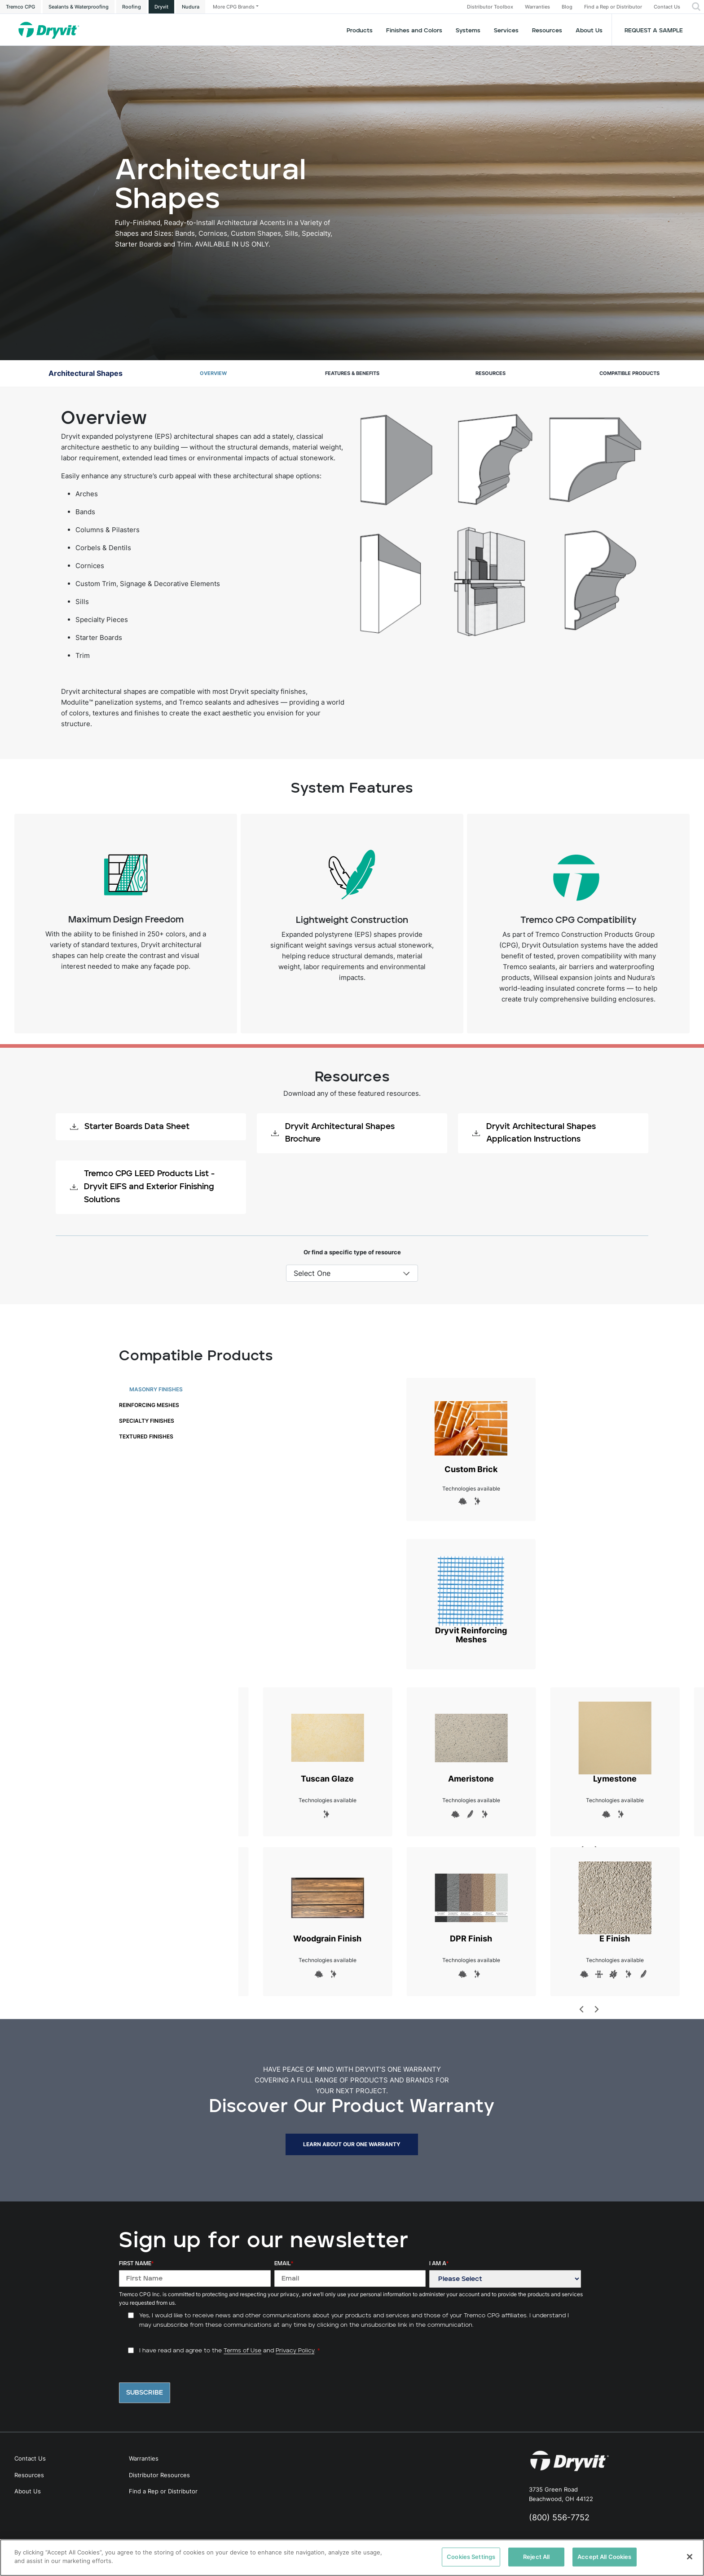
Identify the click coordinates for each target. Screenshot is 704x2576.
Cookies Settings (471, 2556)
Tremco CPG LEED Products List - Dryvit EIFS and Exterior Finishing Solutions (142, 1187)
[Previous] (582, 2009)
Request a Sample (654, 31)
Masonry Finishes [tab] (156, 1389)
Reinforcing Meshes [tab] (149, 1405)
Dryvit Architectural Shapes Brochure (333, 1133)
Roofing (131, 7)
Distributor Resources (159, 2475)
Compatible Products (629, 373)
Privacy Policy (295, 2351)
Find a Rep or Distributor (613, 7)
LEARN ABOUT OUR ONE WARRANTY (351, 2144)
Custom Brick (471, 1433)
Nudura (190, 7)
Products (360, 31)
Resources (547, 31)
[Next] (596, 2009)
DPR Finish (471, 1902)
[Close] (690, 2557)
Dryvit (161, 7)
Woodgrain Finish (327, 1902)
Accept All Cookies (604, 2556)
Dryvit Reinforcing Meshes (471, 1598)
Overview (213, 373)
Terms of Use (242, 2351)
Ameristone (471, 1742)
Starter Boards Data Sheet (129, 1127)
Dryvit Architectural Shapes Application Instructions (534, 1133)
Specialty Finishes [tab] (146, 1420)
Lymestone (614, 1742)
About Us (589, 31)
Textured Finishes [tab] (146, 1436)
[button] (696, 6)
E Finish (614, 1902)
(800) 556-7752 (559, 2517)
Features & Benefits (352, 373)
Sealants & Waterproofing (78, 7)
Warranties (537, 7)
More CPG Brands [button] (234, 7)
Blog (567, 7)
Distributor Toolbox (490, 7)
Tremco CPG (20, 7)
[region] (352, 2557)
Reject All (536, 2556)
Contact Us (667, 7)
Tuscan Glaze (327, 1742)
